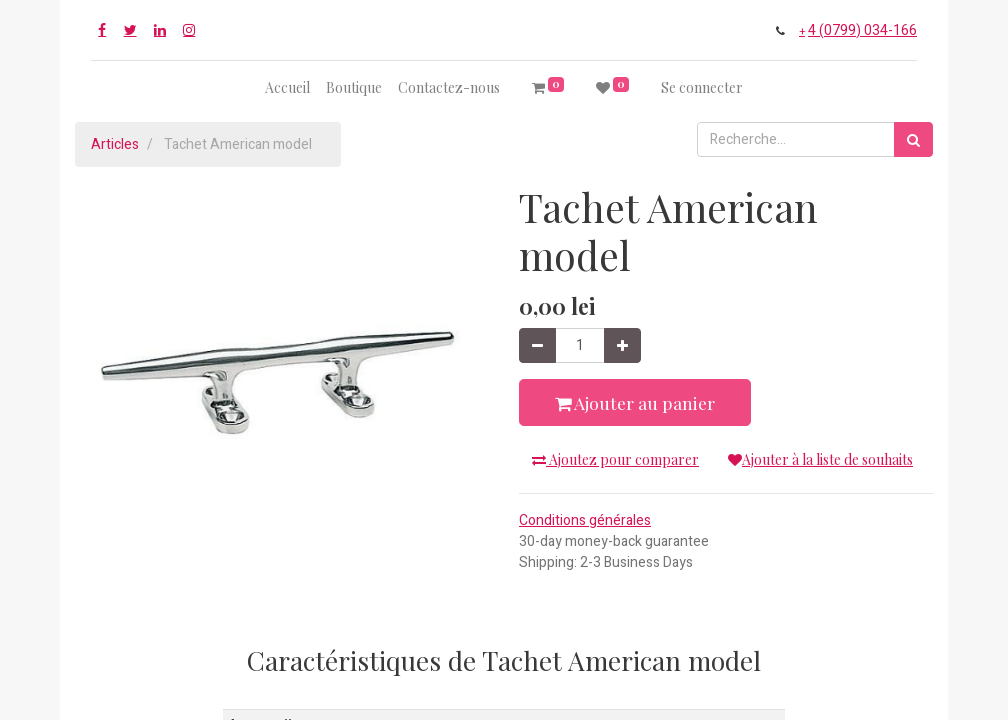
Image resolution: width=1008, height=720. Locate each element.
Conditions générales (585, 520)
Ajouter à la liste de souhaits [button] (820, 459)
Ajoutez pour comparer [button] (615, 459)
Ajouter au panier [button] (635, 402)
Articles (115, 144)
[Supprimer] (537, 345)
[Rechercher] (913, 139)
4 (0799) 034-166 (862, 30)
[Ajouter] (622, 345)
